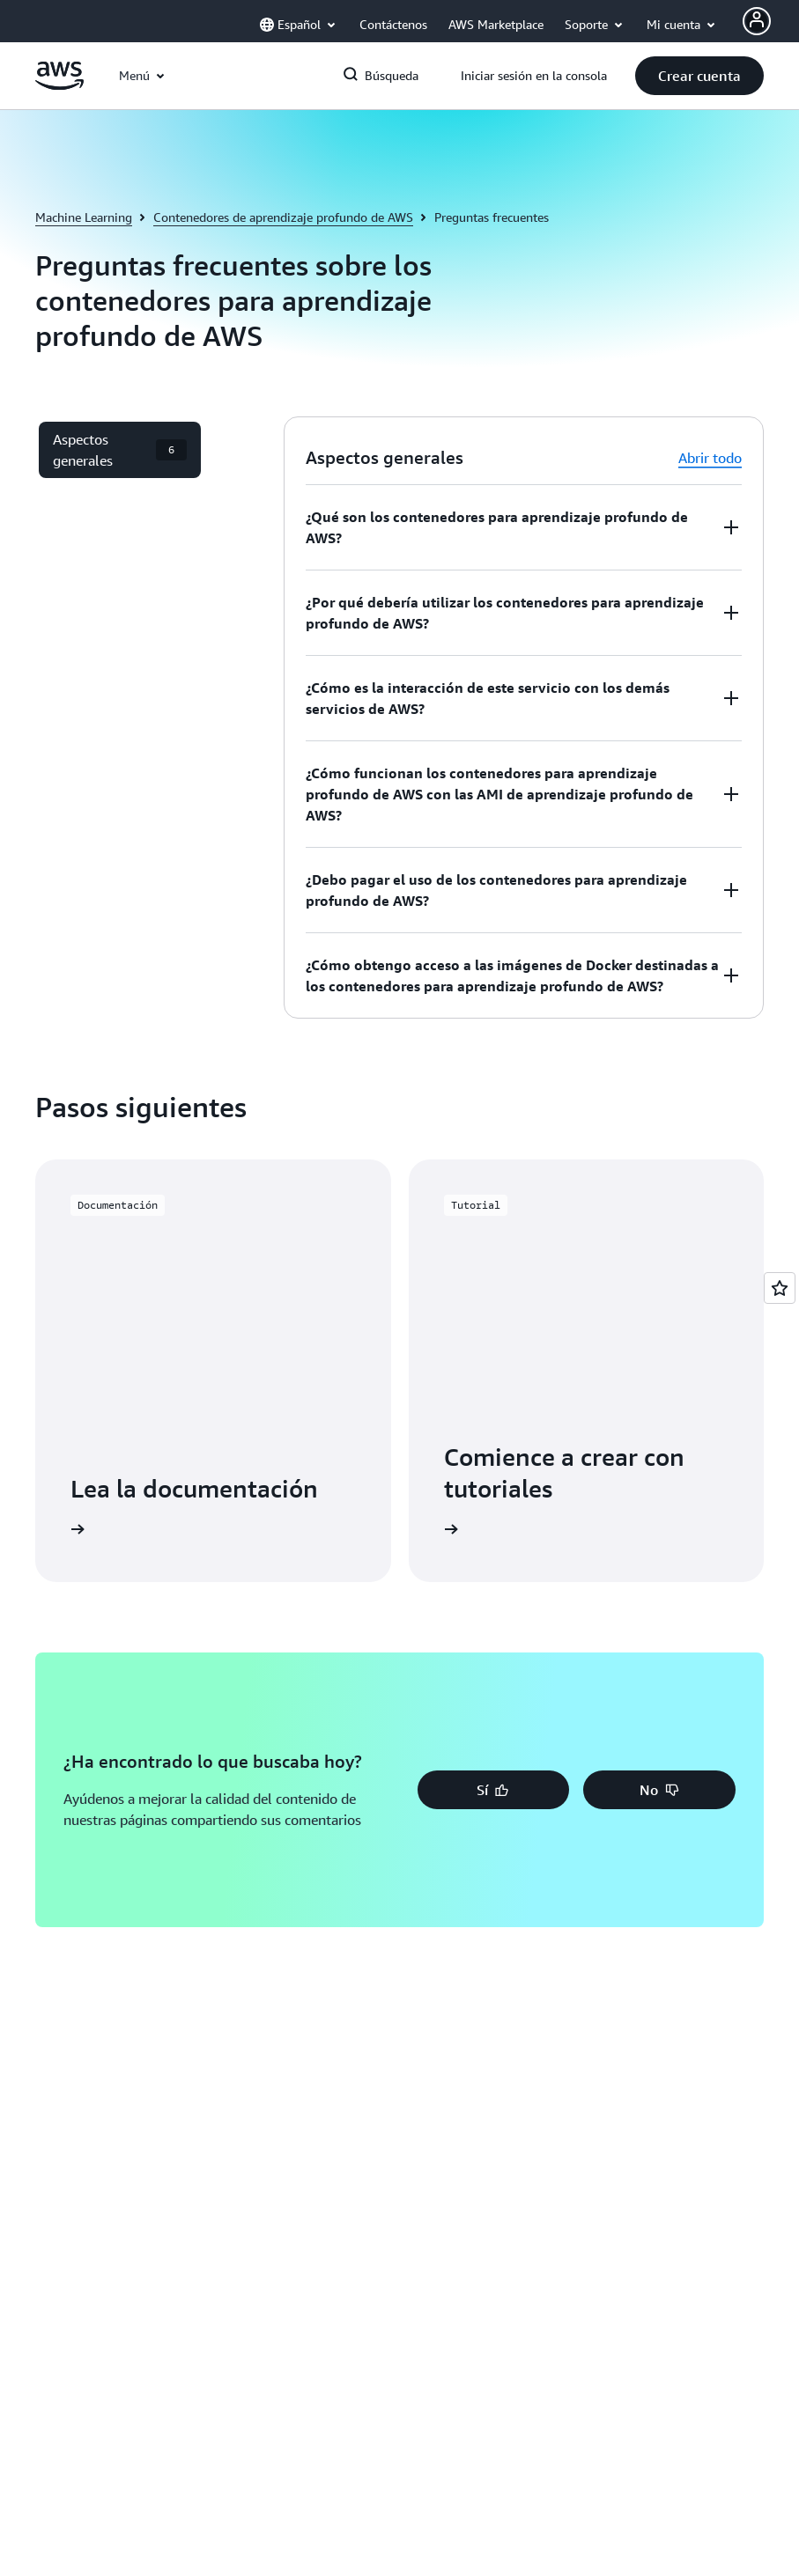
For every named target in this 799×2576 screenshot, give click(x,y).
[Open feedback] (779, 1288)
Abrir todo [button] (710, 458)
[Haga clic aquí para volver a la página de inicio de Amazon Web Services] (59, 85)
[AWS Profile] (757, 21)
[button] (699, 75)
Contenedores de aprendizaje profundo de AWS (283, 217)
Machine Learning (83, 217)
